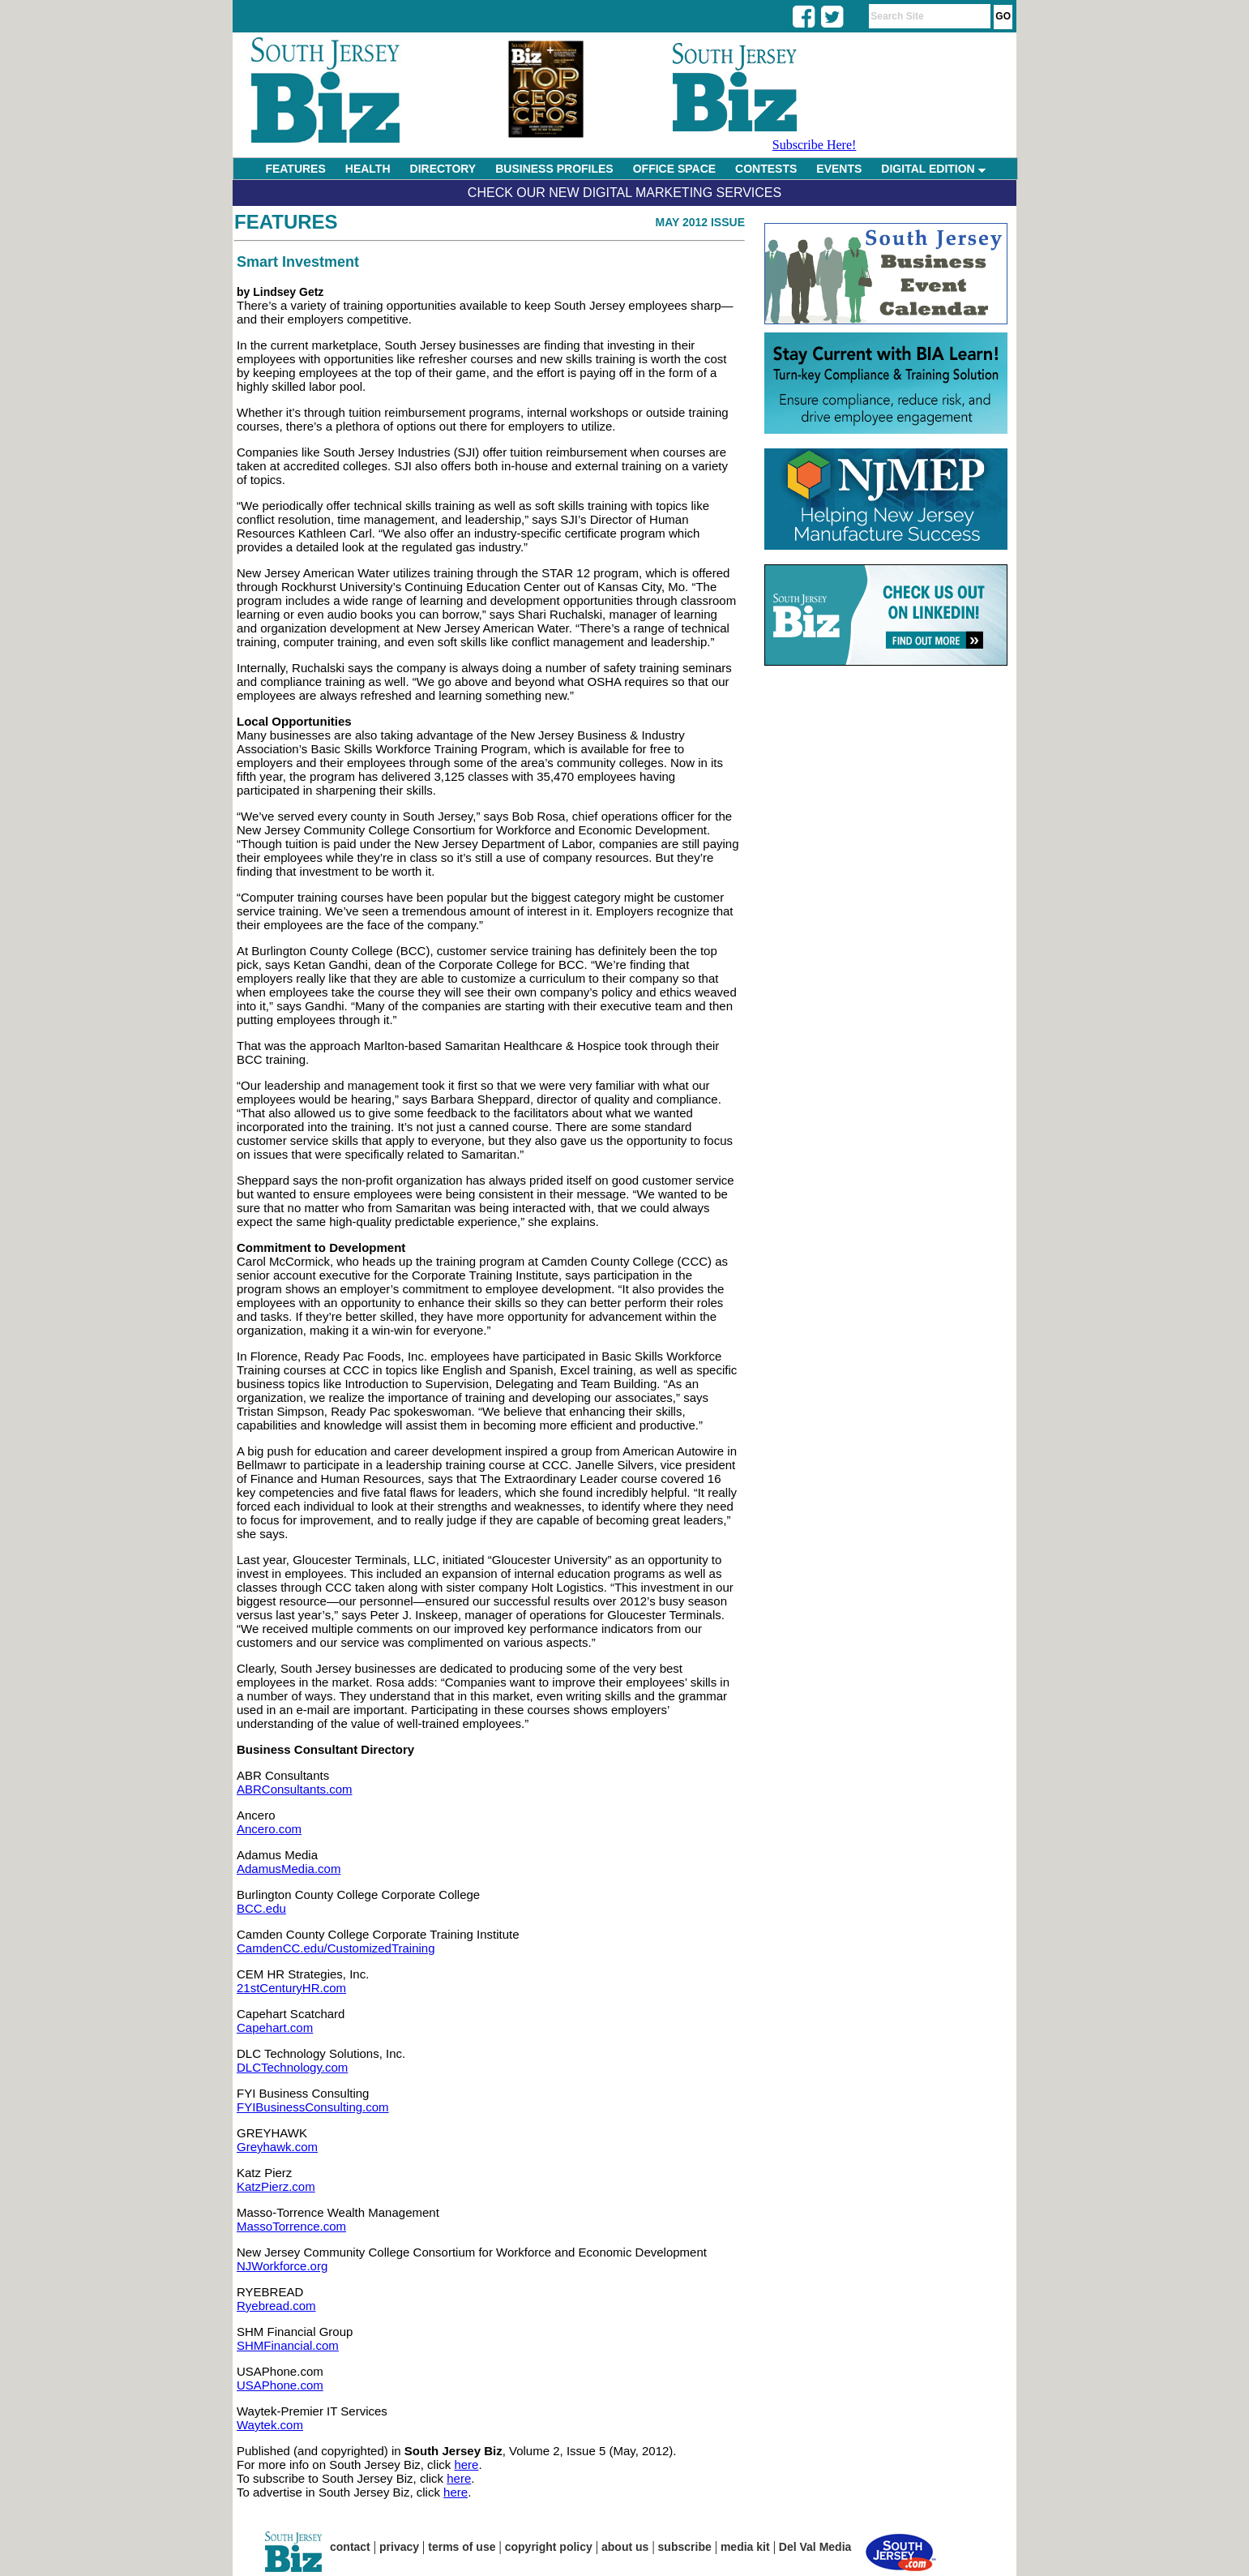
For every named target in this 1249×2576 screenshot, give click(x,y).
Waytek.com (270, 2425)
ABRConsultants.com (295, 1789)
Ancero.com (269, 1829)
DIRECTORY (443, 168)
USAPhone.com (280, 2385)
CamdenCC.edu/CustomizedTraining (336, 1948)
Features (286, 222)
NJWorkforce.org (282, 2266)
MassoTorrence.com (291, 2226)
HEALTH (368, 168)
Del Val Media (815, 2546)
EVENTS (839, 168)
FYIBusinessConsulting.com (313, 2107)
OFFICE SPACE (674, 168)
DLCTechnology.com (292, 2067)
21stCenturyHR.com (291, 1988)
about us (624, 2546)
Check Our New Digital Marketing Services (624, 192)
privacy (399, 2546)
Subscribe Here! (814, 145)
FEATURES (295, 168)
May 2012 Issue (700, 222)
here (466, 2464)
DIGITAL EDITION (933, 168)
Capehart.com (275, 2027)
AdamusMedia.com (288, 1868)
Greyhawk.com (277, 2147)
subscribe (685, 2546)
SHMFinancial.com (288, 2345)
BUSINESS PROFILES (554, 168)
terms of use (461, 2546)
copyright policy (548, 2546)
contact (350, 2546)
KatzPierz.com (276, 2186)
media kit (745, 2546)
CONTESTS (766, 168)
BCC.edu (261, 1908)
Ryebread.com (276, 2305)
